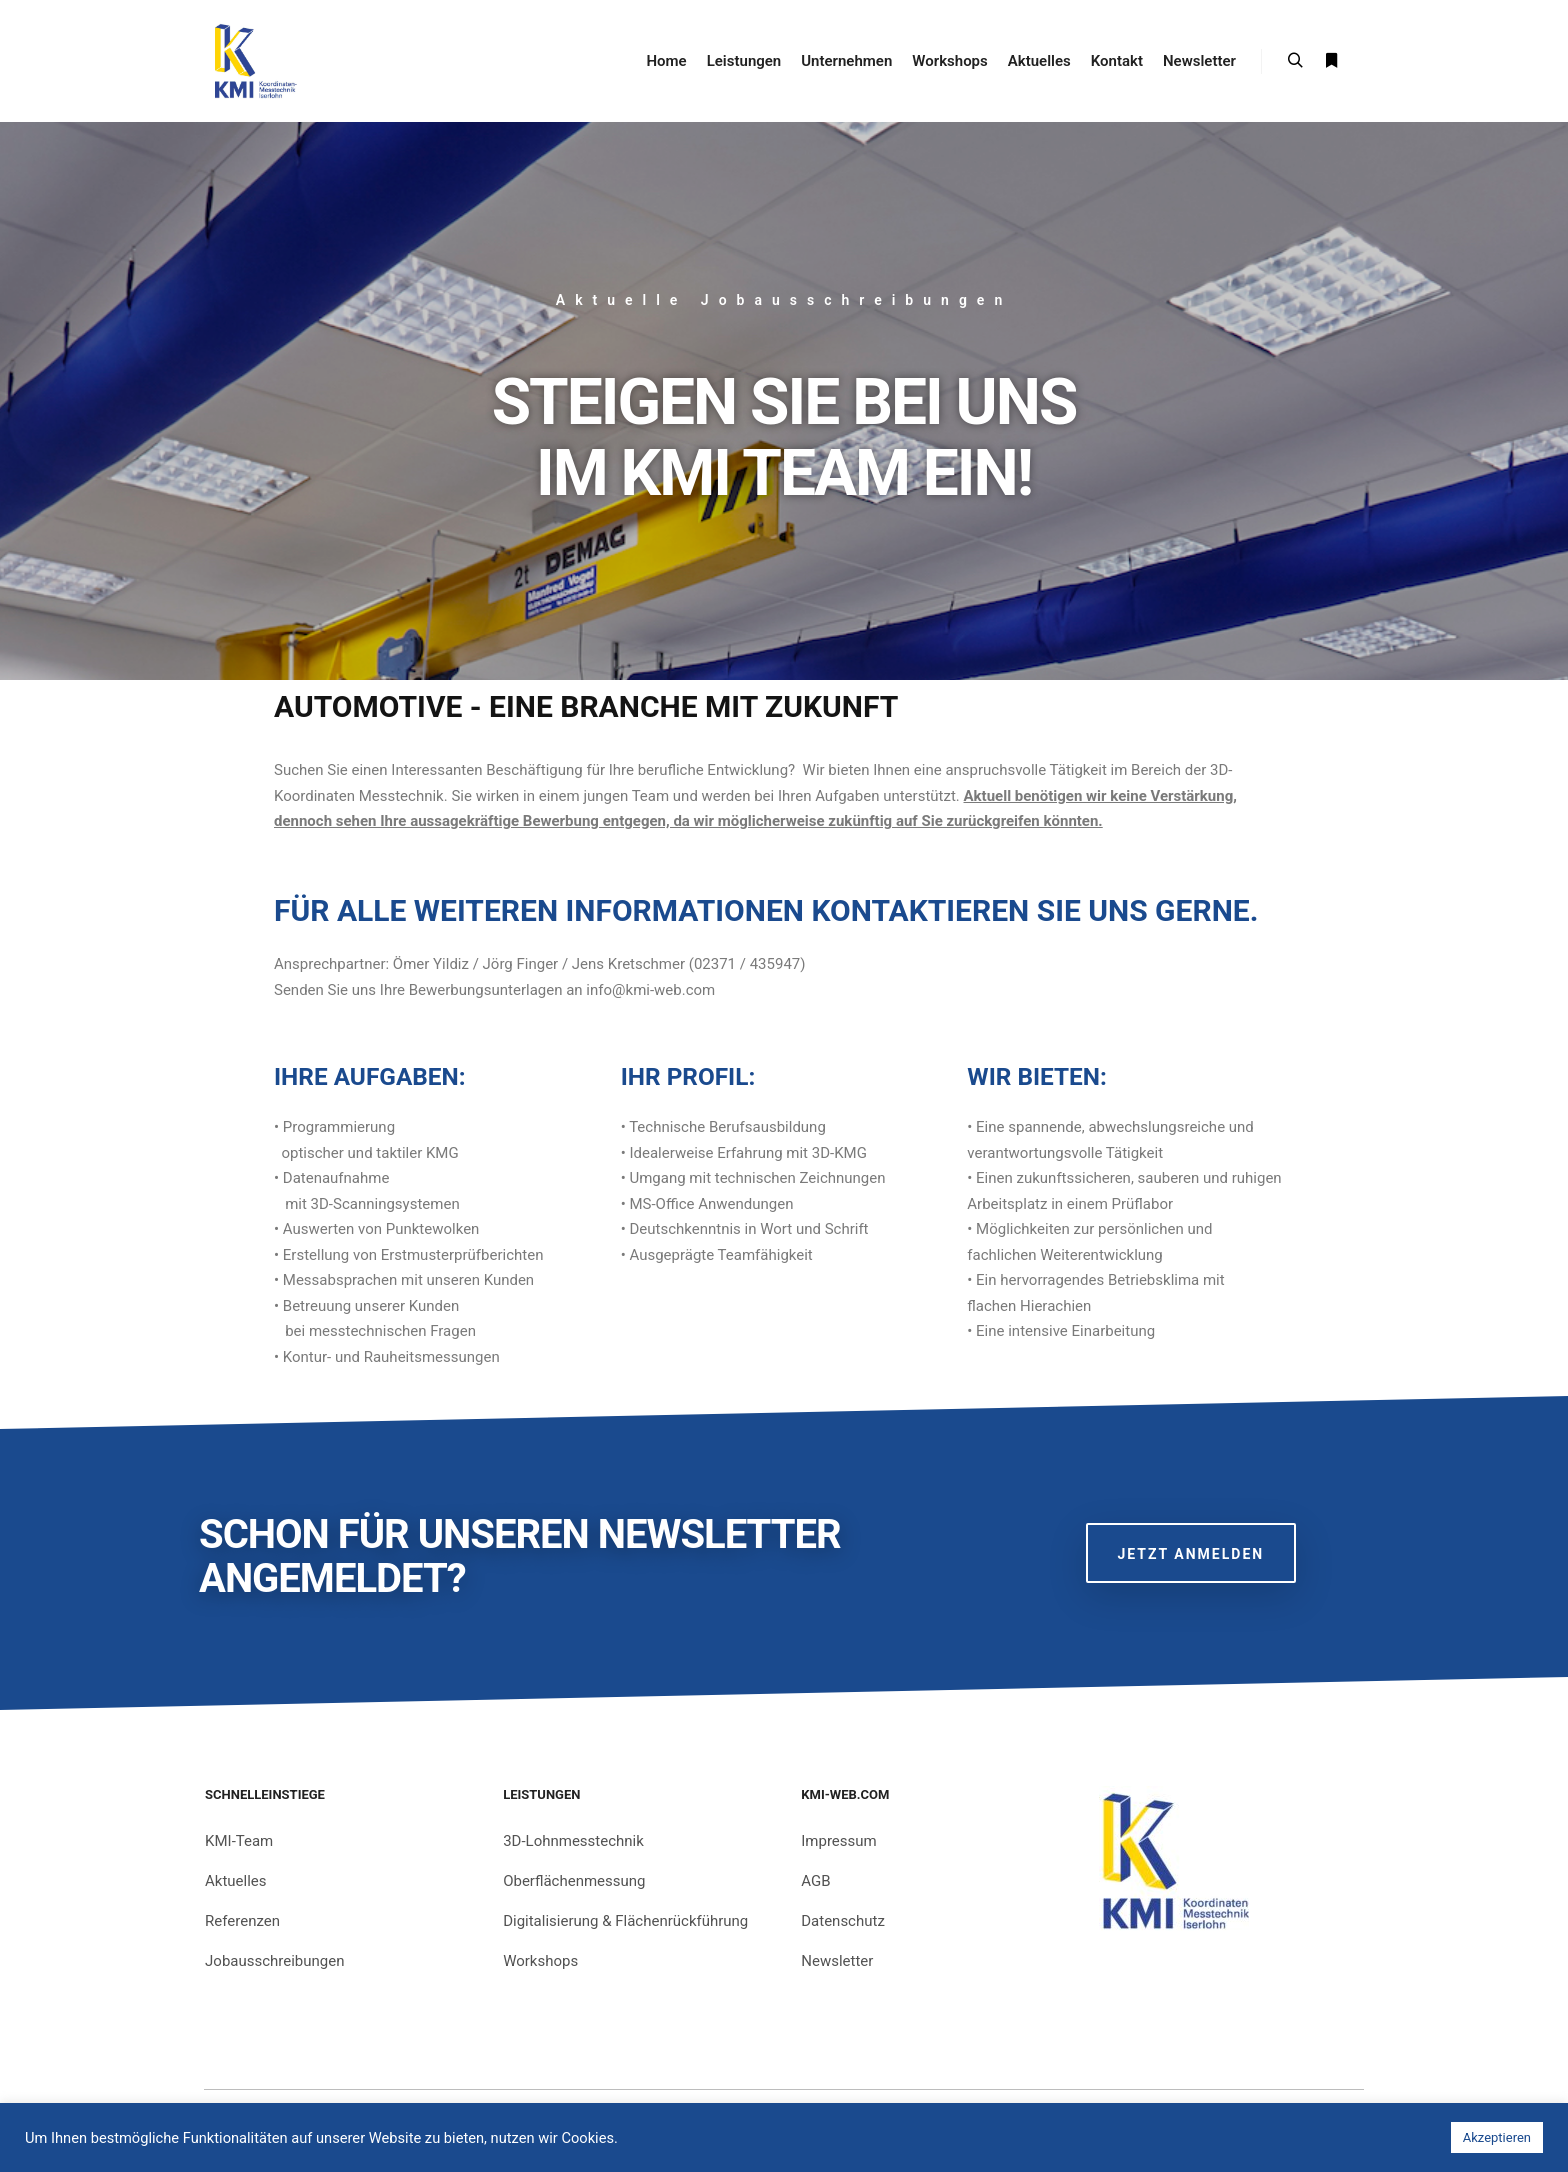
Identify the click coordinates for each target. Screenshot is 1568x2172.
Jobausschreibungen (274, 1961)
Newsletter (837, 1961)
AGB (815, 1881)
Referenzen (242, 1921)
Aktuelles (236, 1881)
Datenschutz (843, 1921)
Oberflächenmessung (574, 1881)
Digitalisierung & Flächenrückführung (625, 1921)
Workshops (540, 1961)
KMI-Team (239, 1841)
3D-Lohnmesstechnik (573, 1841)
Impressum (838, 1841)
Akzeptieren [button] (1497, 2137)
